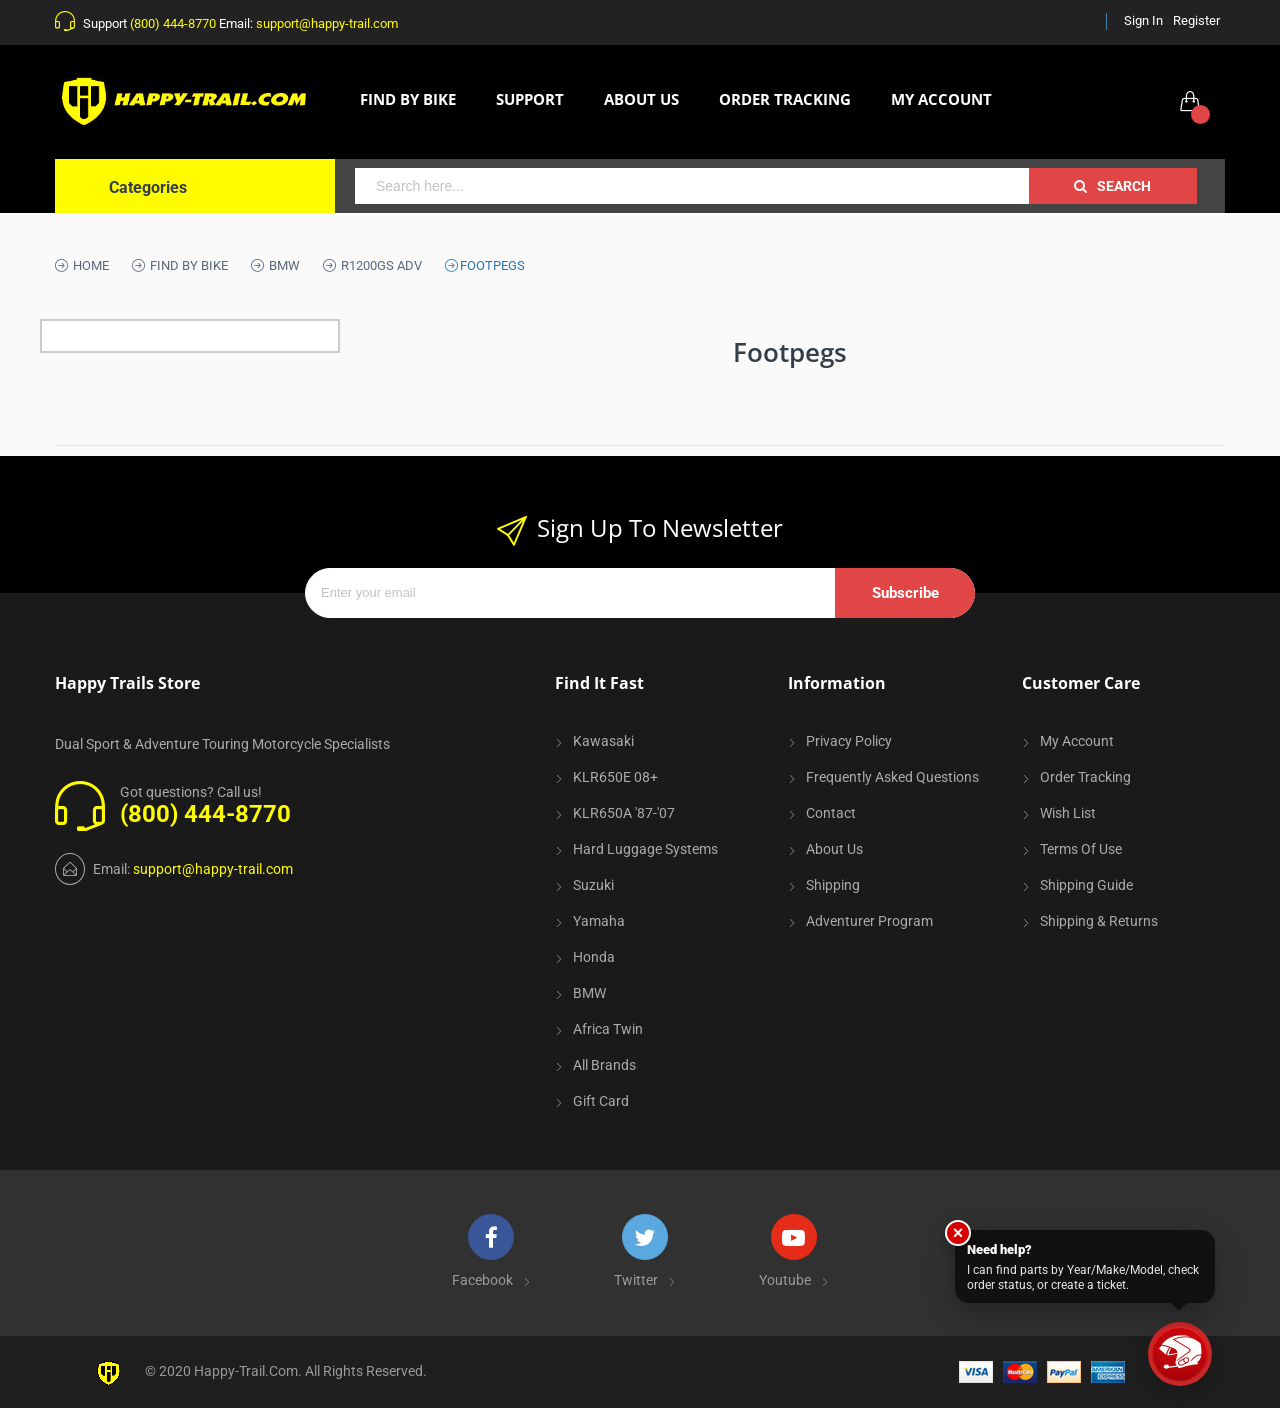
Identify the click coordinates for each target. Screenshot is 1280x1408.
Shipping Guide (1086, 885)
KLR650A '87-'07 (624, 813)
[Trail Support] (1180, 1354)
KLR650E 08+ (615, 777)
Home (89, 265)
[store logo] (190, 102)
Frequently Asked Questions (892, 777)
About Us (834, 849)
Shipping (833, 885)
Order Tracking (1085, 777)
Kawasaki (603, 741)
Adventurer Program (869, 921)
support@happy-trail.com (327, 23)
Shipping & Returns (1099, 921)
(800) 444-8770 (173, 23)
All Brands (604, 1065)
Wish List (1068, 813)
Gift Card (601, 1101)
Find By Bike (187, 265)
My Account (1077, 741)
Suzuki (593, 885)
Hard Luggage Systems (645, 849)
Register (1196, 20)
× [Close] (958, 1233)
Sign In (1143, 20)
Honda (594, 957)
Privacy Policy (849, 741)
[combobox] (692, 186)
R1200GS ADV (380, 265)
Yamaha (599, 921)
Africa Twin (608, 1029)
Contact (831, 813)
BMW (283, 265)
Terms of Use (1081, 849)
